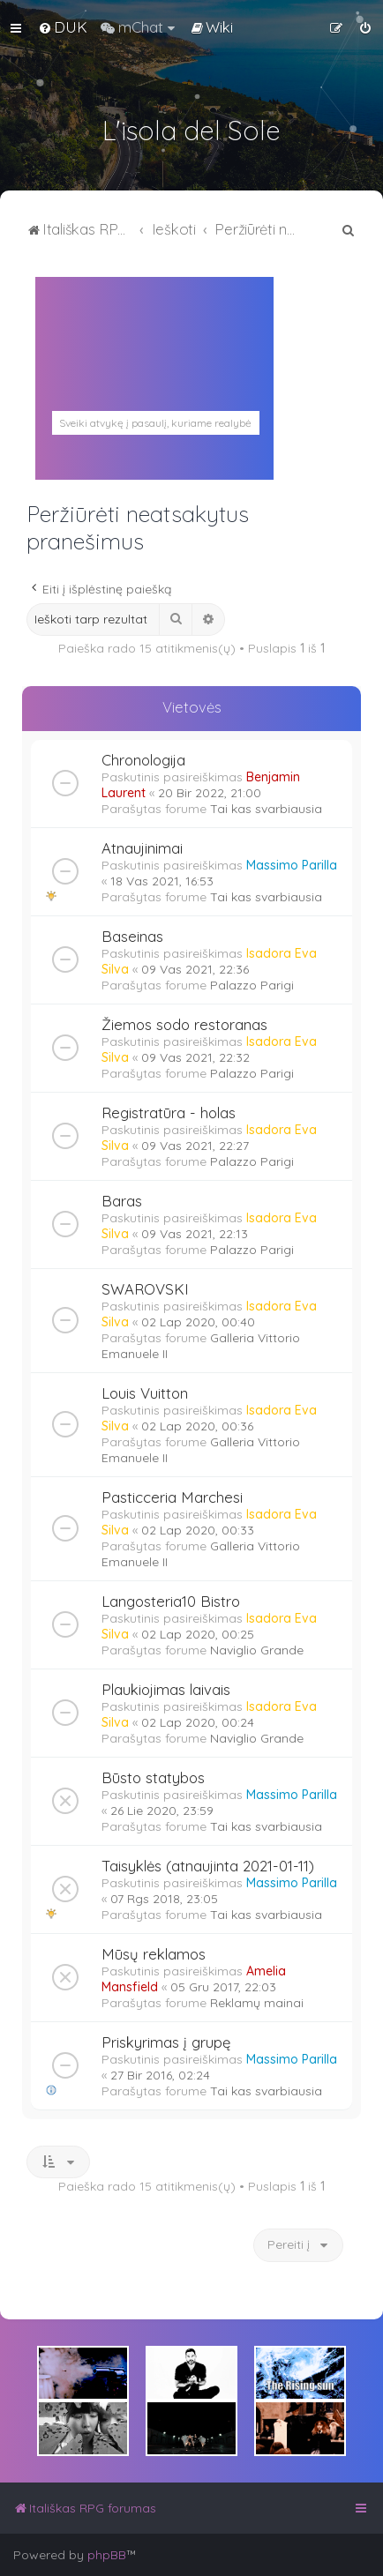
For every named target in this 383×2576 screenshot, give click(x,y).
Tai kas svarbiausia (266, 809)
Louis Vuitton (144, 1393)
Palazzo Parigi (252, 985)
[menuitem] (62, 27)
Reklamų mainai (257, 2003)
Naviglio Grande (257, 1650)
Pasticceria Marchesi (172, 1497)
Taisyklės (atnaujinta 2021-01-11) (207, 1865)
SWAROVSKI (145, 1289)
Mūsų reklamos (153, 1954)
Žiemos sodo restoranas (184, 1024)
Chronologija (143, 759)
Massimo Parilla (291, 865)
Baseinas (132, 936)
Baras (121, 1200)
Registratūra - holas (168, 1112)
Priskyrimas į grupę (165, 2042)
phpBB (106, 2555)
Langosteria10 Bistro (170, 1601)
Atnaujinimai (142, 848)
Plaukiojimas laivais (165, 1689)
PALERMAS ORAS (154, 401)
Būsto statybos (153, 1777)
